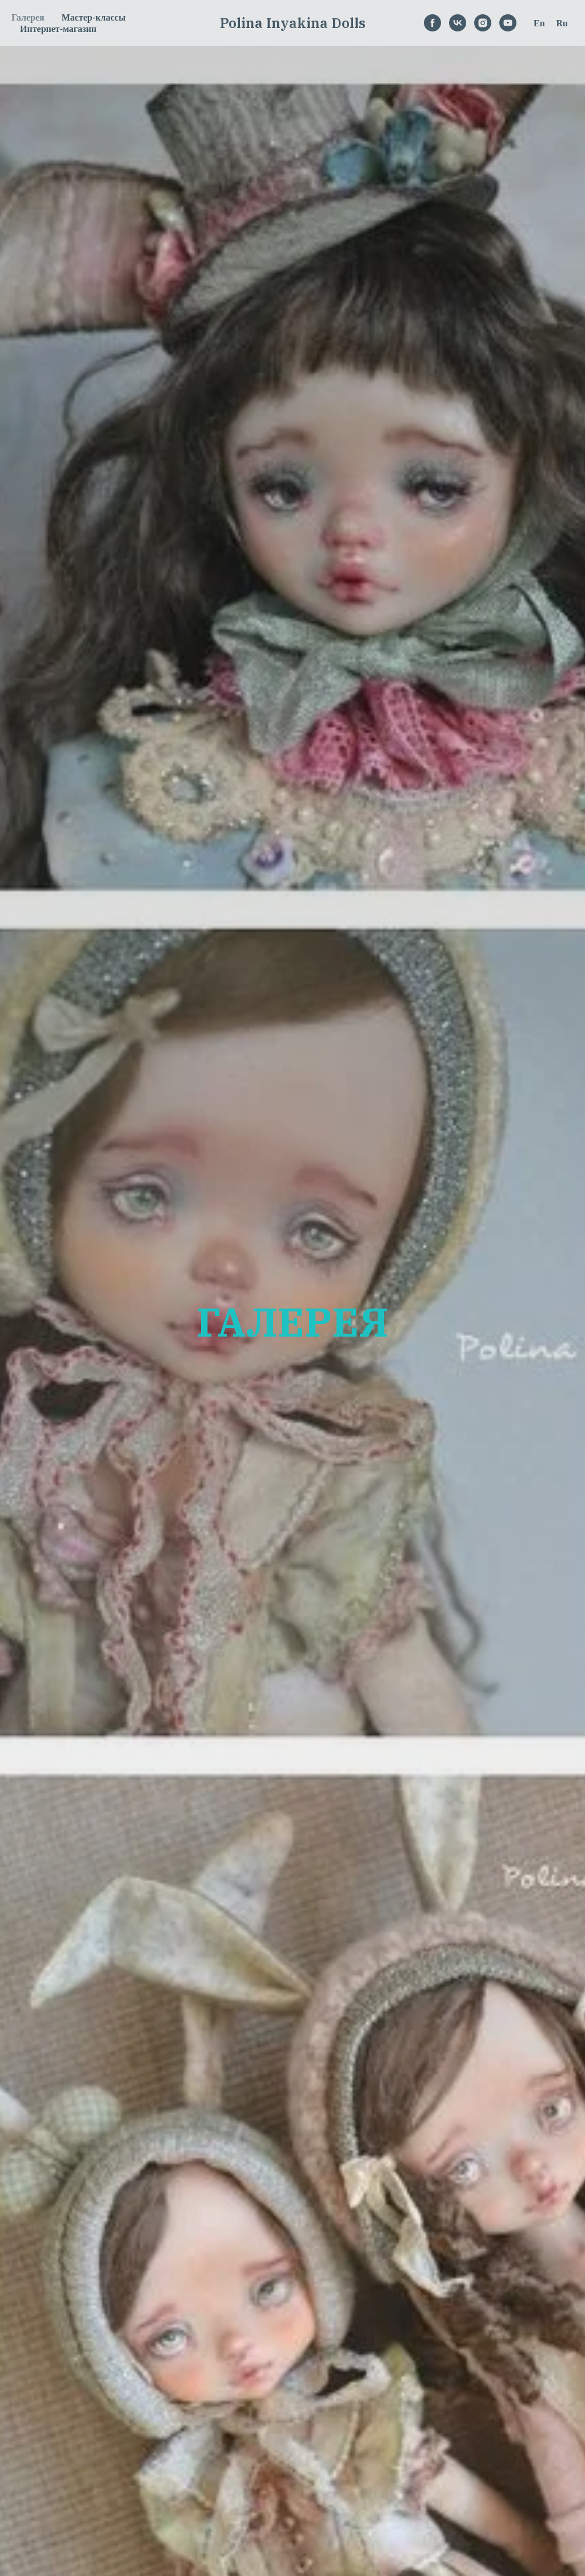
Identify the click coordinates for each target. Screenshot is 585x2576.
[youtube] (507, 22)
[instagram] (482, 22)
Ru (562, 23)
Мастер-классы (94, 17)
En (539, 23)
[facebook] (432, 22)
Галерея (28, 17)
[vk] (457, 22)
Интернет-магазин (58, 29)
